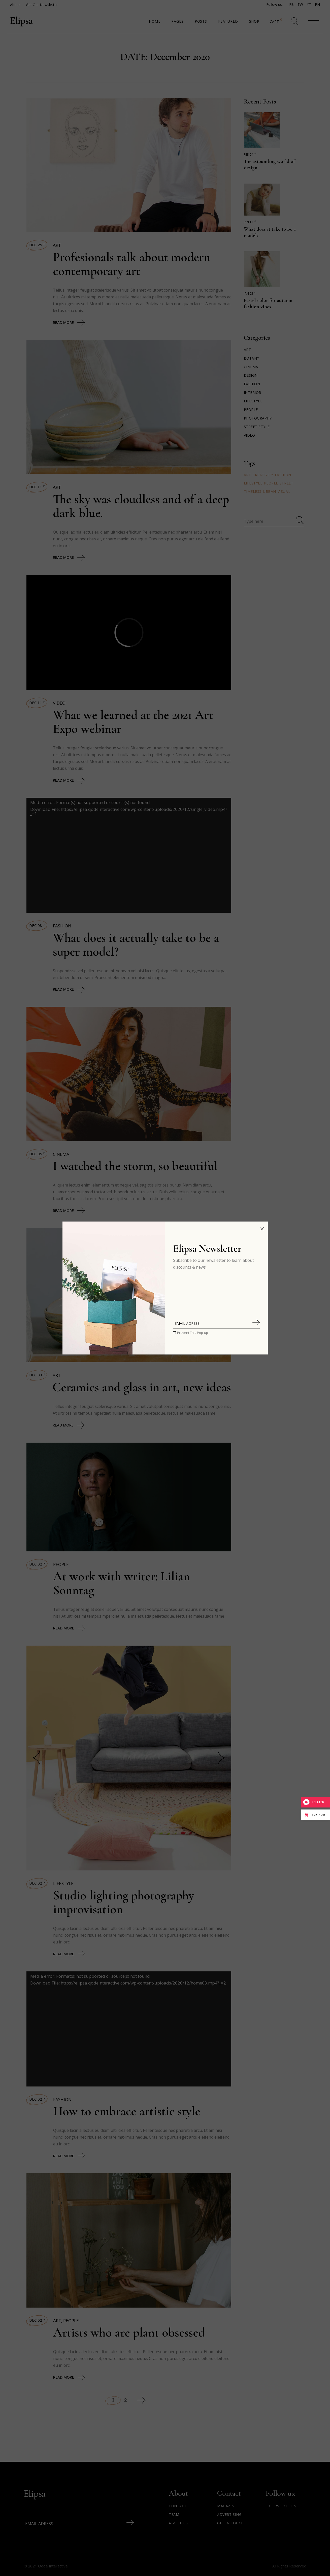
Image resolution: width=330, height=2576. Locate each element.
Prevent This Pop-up (192, 1332)
